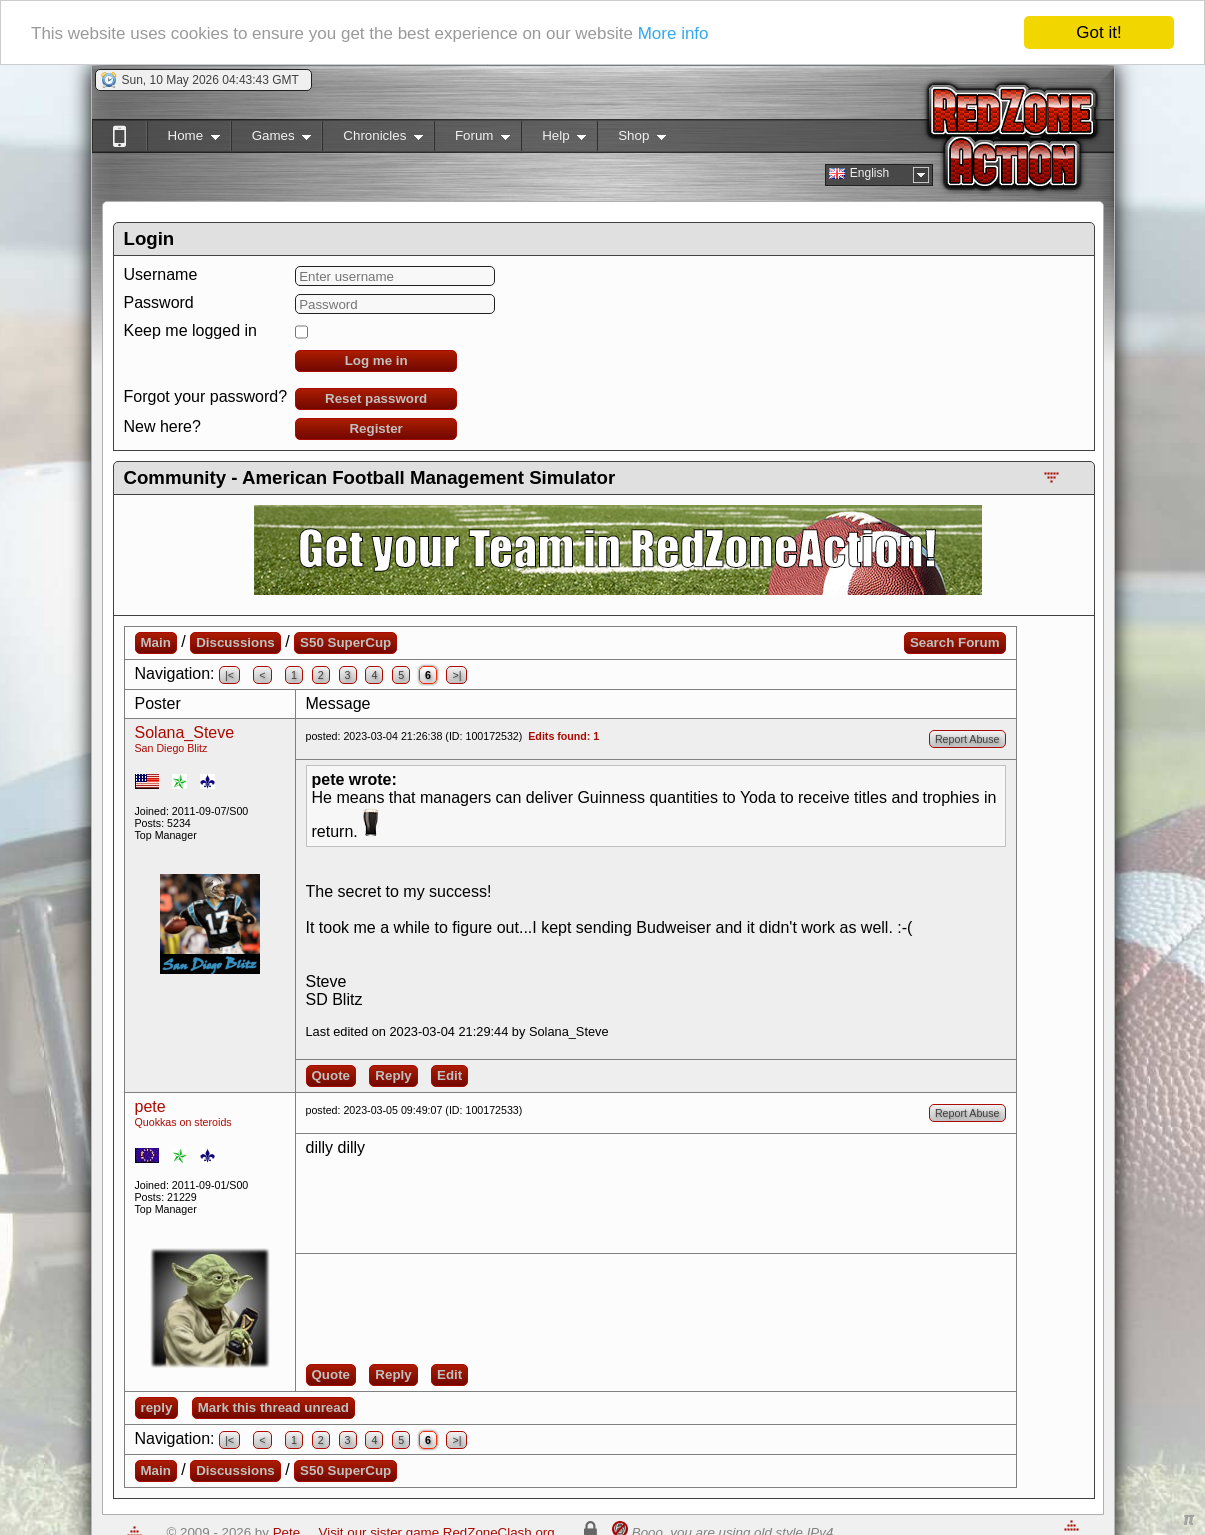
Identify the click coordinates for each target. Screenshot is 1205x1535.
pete (150, 1106)
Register (375, 428)
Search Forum (955, 642)
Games (271, 139)
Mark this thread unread (273, 1407)
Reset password (376, 398)
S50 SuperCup (345, 642)
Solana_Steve (185, 732)
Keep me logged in (190, 330)
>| (456, 675)
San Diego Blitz (171, 748)
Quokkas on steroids (183, 1122)
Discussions (235, 642)
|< (229, 675)
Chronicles (372, 139)
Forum (472, 139)
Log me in (376, 360)
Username (161, 274)
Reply (393, 1075)
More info (673, 32)
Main (156, 642)
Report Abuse (967, 739)
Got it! (1098, 32)
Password (159, 302)
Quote (331, 1075)
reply (157, 1407)
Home (183, 139)
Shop (631, 139)
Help (553, 139)
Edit (449, 1075)
